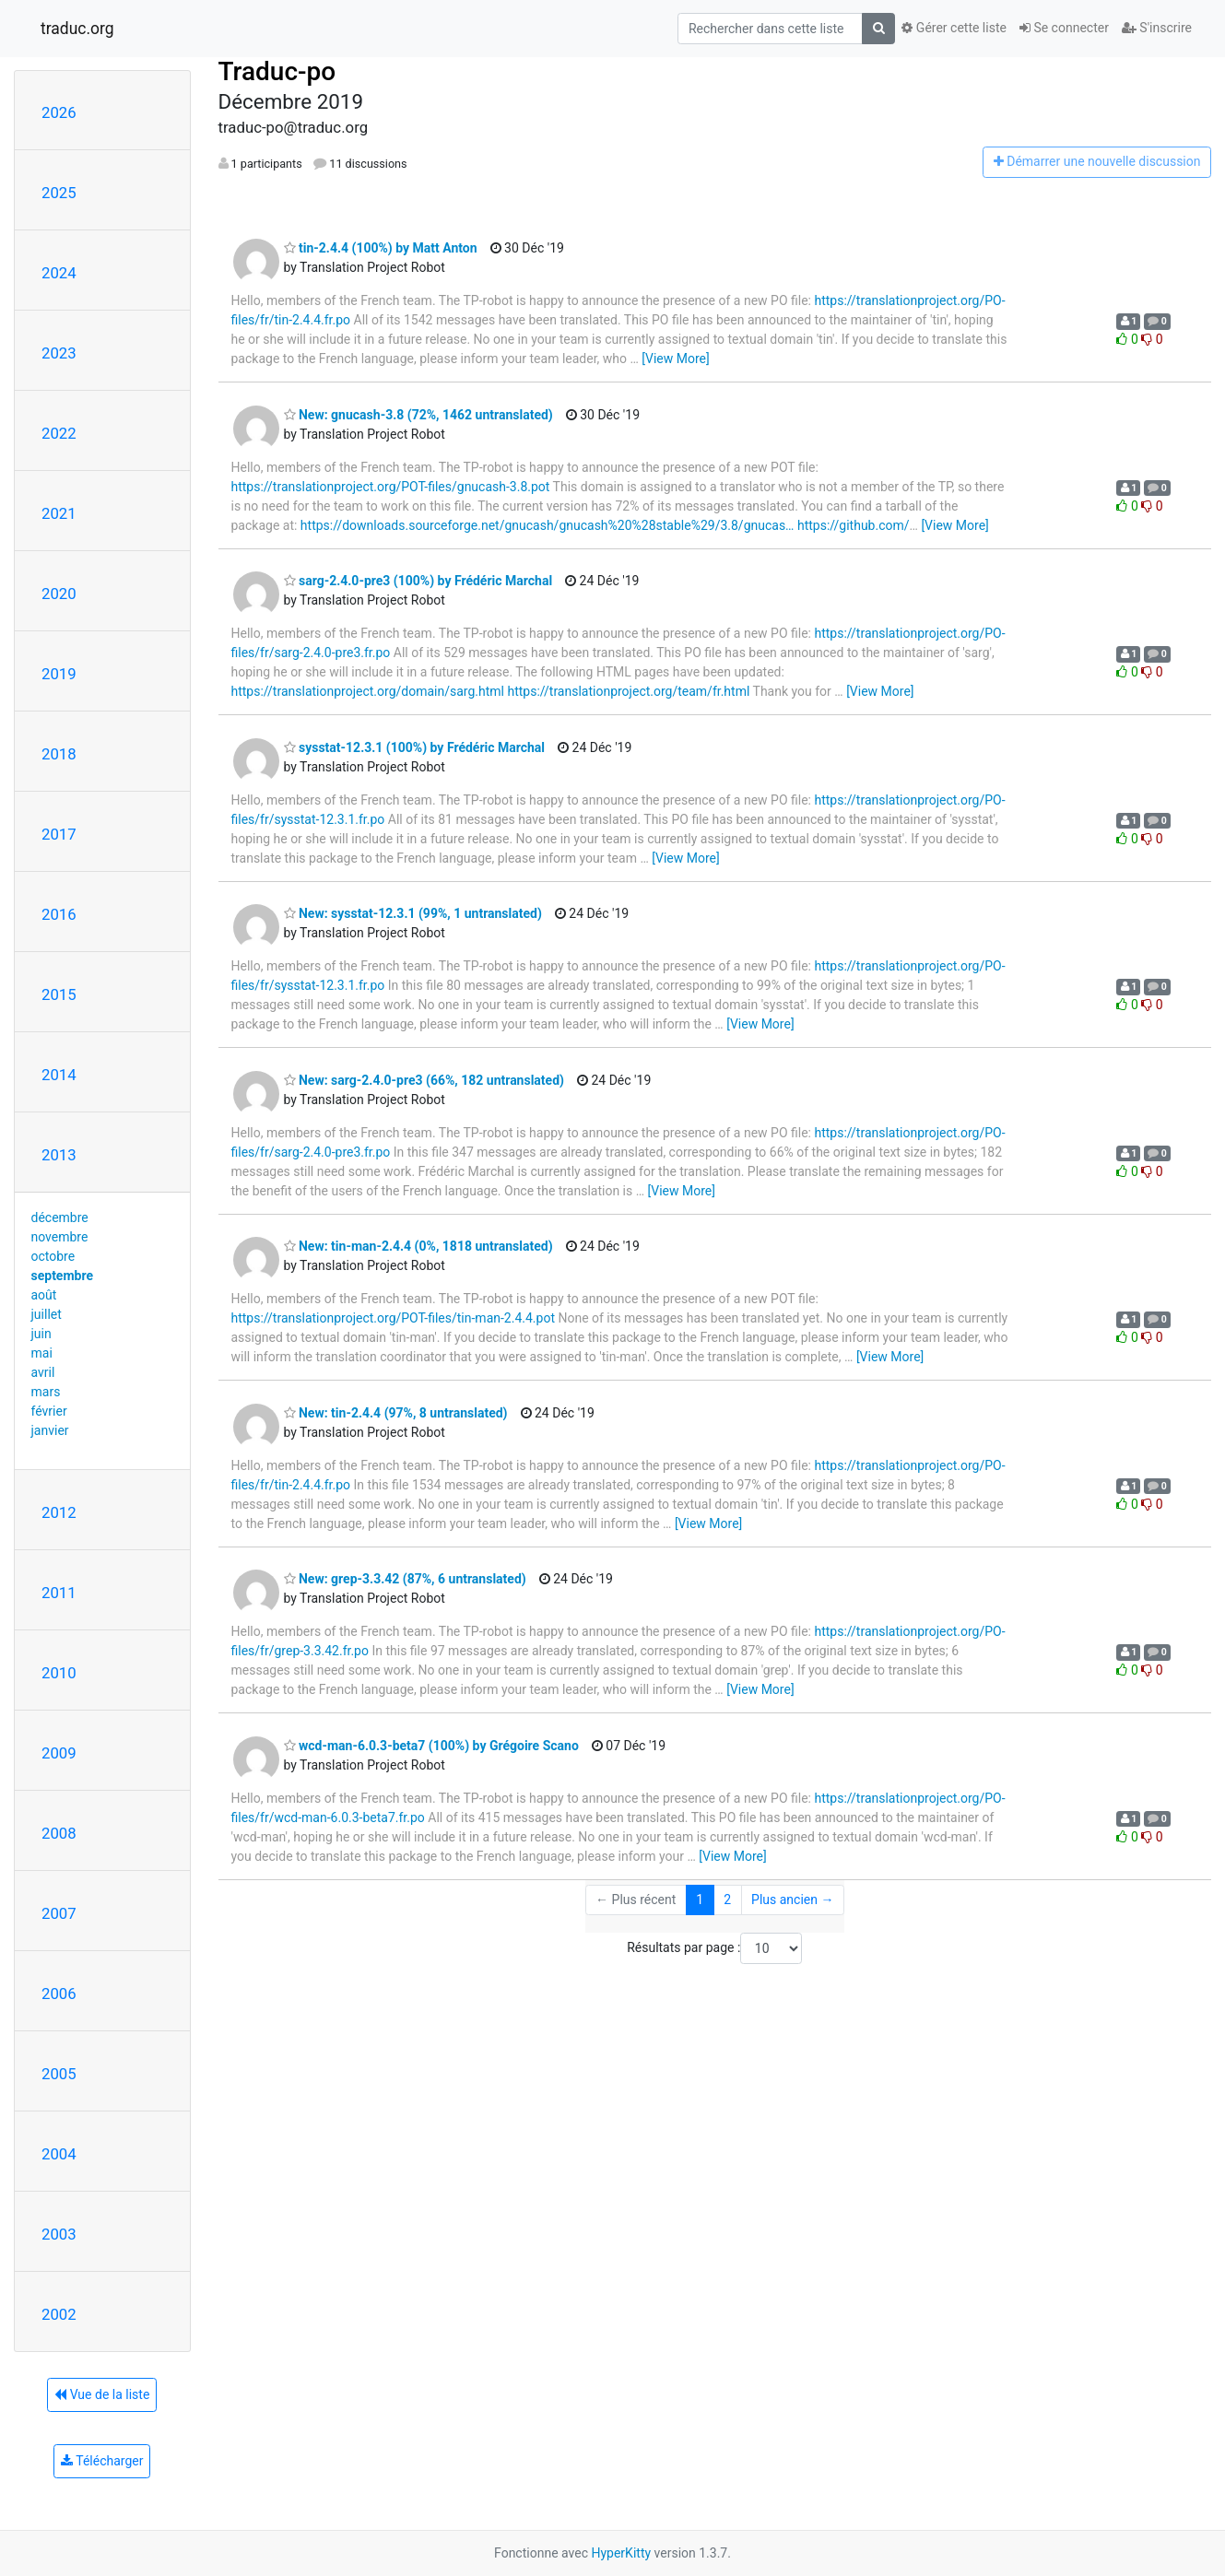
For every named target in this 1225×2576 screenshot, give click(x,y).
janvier (50, 1430)
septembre (62, 1275)
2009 (59, 1753)
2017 (59, 834)
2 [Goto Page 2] (727, 1899)
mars (46, 1391)
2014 (59, 1074)
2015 (59, 994)
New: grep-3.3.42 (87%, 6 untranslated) (405, 1578)
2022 (59, 433)
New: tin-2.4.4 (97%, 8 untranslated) (396, 1413)
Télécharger (102, 2460)
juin (41, 1333)
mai (42, 1353)
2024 (59, 273)
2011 (59, 1592)
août (44, 1295)
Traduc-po (277, 71)
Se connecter (1064, 27)
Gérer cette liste (954, 27)
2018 (59, 754)
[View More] (675, 358)
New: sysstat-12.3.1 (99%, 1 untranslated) (413, 913)
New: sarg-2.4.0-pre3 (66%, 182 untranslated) (424, 1080)
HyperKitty (621, 2553)
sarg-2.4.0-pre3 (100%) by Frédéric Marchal (418, 580)
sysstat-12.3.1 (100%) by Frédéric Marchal (415, 747)
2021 (59, 513)
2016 (59, 914)
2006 (59, 1993)
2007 (59, 1913)
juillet (46, 1314)
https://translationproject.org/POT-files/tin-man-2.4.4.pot (393, 1318)
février (49, 1411)
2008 (59, 1833)
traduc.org (77, 28)
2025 (59, 192)
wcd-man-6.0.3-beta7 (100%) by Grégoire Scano (431, 1745)
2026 (59, 112)
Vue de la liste (101, 2394)
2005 (59, 2073)
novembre (59, 1236)
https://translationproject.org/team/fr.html (628, 691)
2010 (59, 1673)
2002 (59, 2314)
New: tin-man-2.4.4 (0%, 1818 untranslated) (418, 1246)
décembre (59, 1217)
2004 (59, 2154)
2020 (59, 593)
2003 (59, 2234)
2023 (59, 353)
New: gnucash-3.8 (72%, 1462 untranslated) (418, 414)
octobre (53, 1256)
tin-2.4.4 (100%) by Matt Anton (380, 248)
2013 (59, 1155)
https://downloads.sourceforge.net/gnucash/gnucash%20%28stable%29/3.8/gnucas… (547, 525)
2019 (59, 674)
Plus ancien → (792, 1899)
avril (43, 1372)
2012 (59, 1512)
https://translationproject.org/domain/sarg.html (367, 691)
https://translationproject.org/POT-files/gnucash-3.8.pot (390, 486)
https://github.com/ (853, 525)
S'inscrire (1157, 27)
